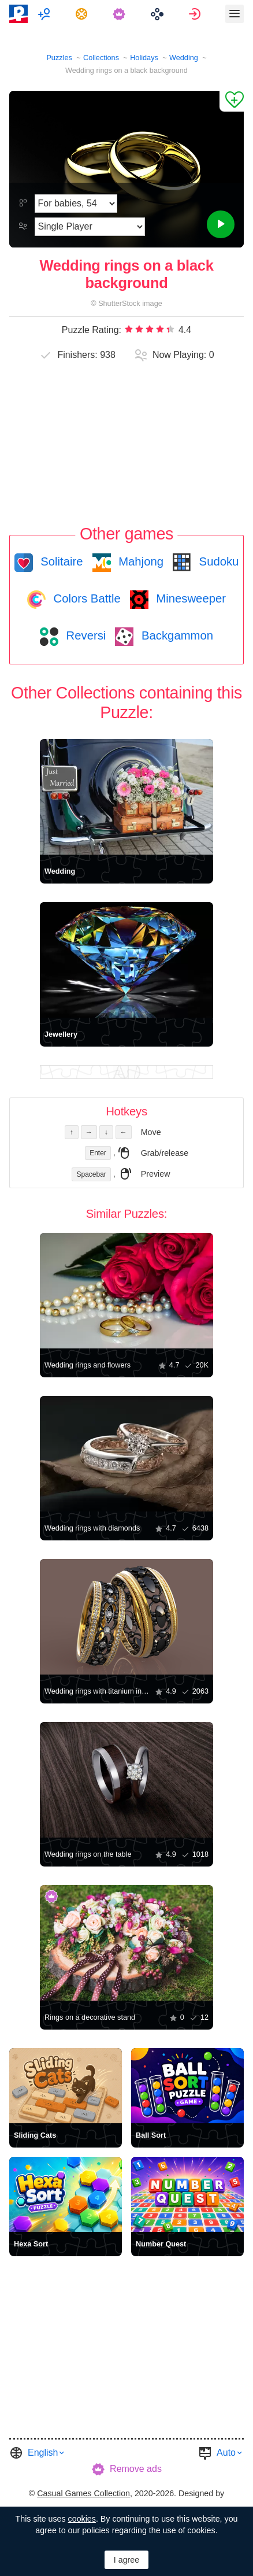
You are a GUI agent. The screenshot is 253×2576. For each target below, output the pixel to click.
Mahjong (139, 561)
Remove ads (136, 2469)
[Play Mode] (90, 226)
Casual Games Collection (83, 2493)
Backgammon (175, 635)
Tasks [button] (83, 14)
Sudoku (217, 561)
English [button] (43, 2452)
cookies (82, 2518)
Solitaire (60, 561)
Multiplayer (45, 14)
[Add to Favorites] (231, 101)
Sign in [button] (196, 14)
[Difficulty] (76, 203)
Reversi (84, 635)
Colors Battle (85, 598)
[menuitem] (45, 14)
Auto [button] (226, 2452)
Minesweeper (189, 598)
